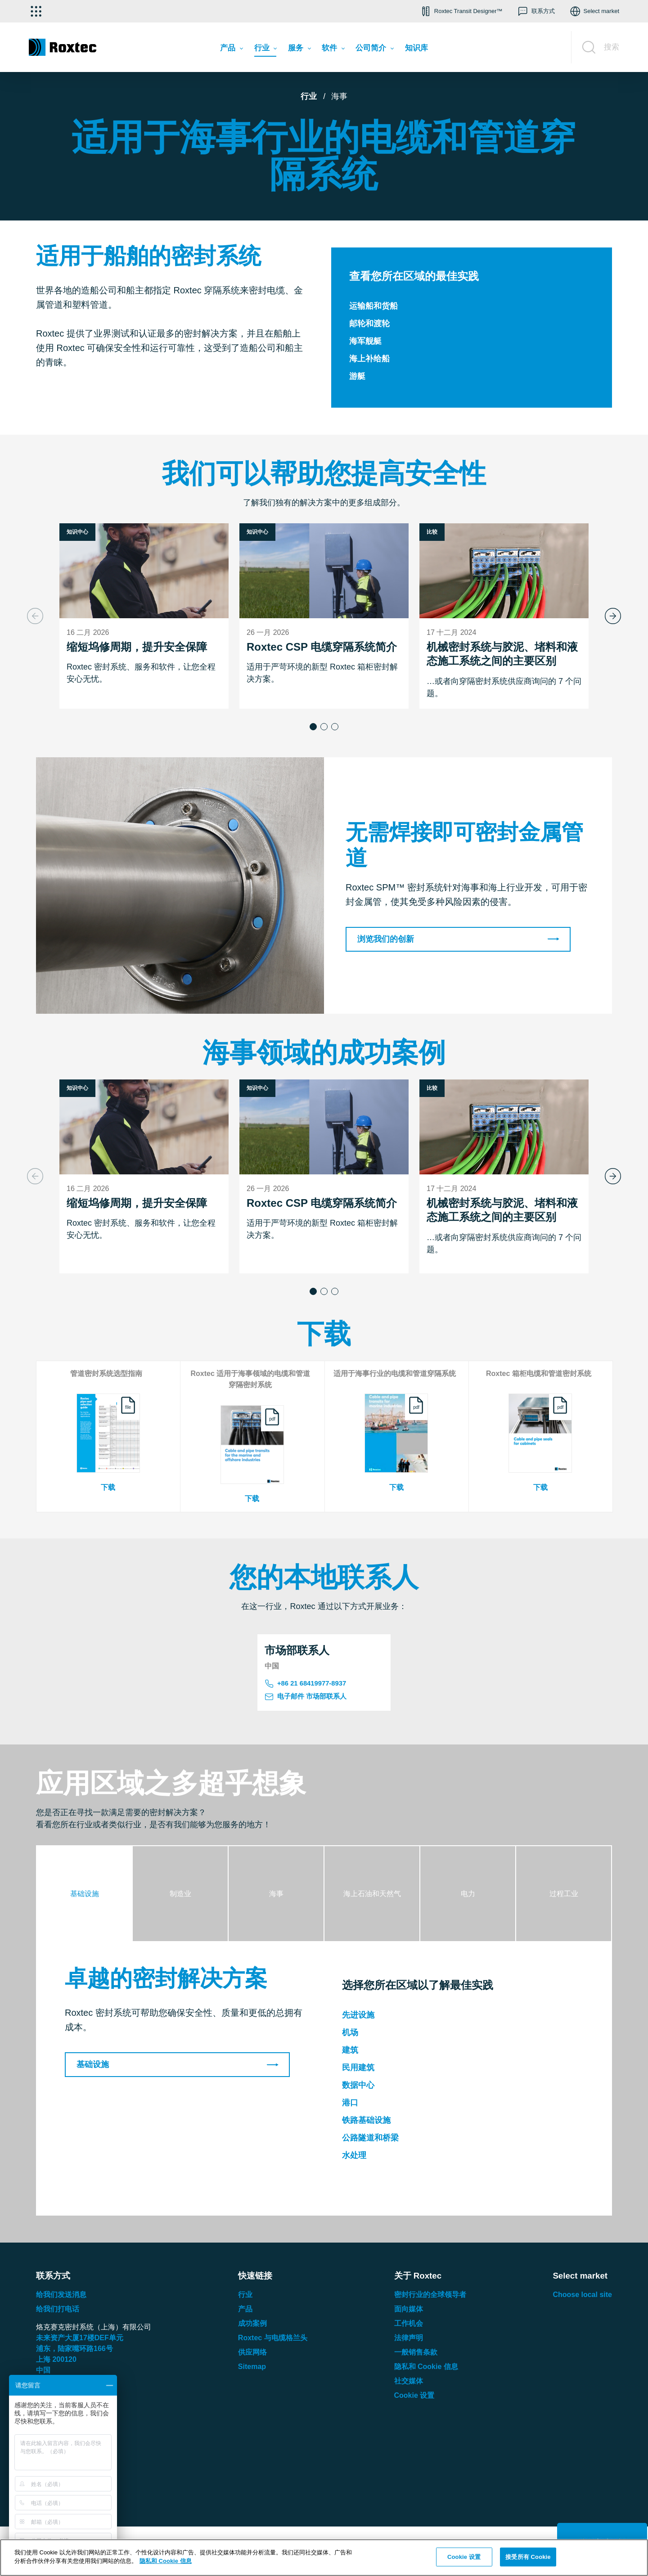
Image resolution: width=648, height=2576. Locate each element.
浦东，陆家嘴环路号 (74, 2351)
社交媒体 (408, 2383)
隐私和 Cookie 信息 (426, 2369)
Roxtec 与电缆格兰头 (272, 2340)
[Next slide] (613, 615)
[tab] (85, 1896)
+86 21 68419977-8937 (308, 1684)
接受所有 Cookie (527, 2557)
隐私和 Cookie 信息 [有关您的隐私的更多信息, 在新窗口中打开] (166, 2561)
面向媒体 (408, 2311)
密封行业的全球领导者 (430, 2297)
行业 (309, 96)
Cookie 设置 (414, 2397)
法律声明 (408, 2340)
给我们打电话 (57, 2311)
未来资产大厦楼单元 (79, 2340)
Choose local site (582, 2297)
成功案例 (252, 2325)
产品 (245, 2311)
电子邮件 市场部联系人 (308, 1698)
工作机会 (408, 2325)
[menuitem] (231, 50)
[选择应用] (36, 11)
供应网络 (252, 2354)
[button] (460, 11)
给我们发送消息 (61, 2297)
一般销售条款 (415, 2354)
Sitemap (252, 2369)
